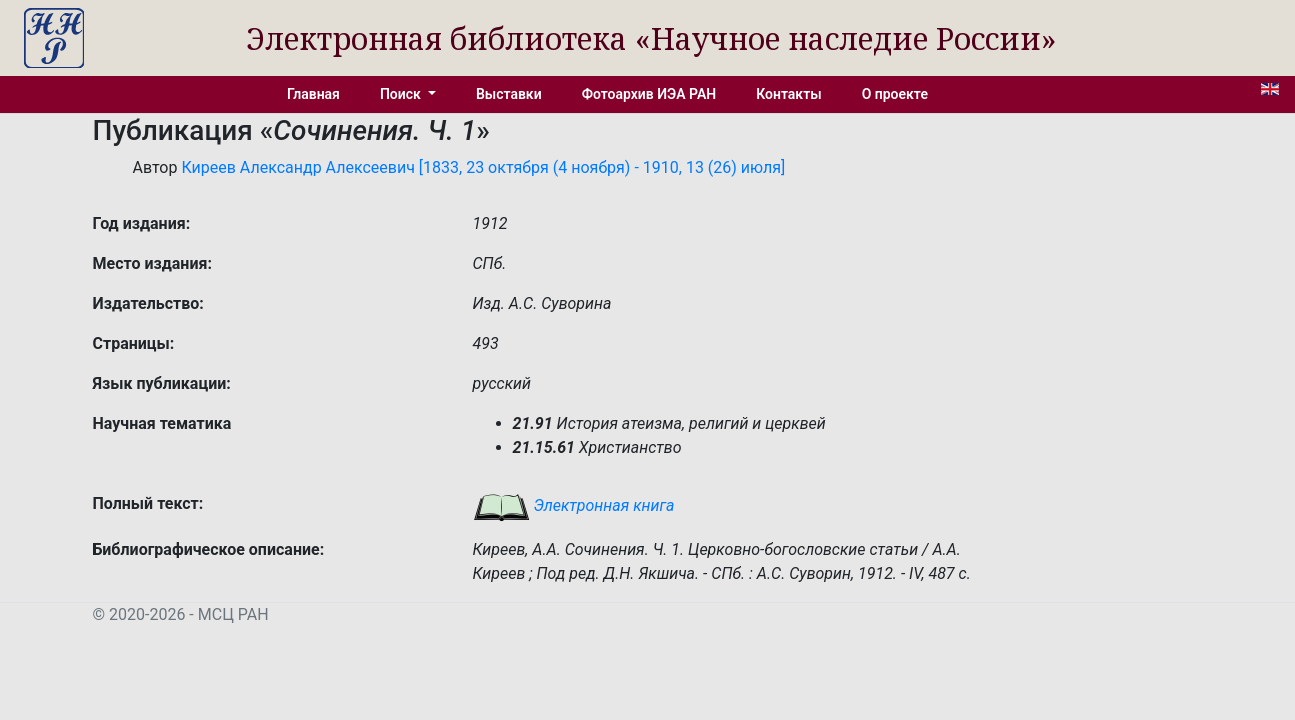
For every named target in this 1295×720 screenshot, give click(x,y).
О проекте (895, 94)
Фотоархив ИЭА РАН (649, 94)
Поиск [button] (402, 94)
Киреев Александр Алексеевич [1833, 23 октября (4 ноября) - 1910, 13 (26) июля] (483, 167)
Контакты (788, 94)
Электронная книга (574, 505)
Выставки (509, 94)
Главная (313, 94)
